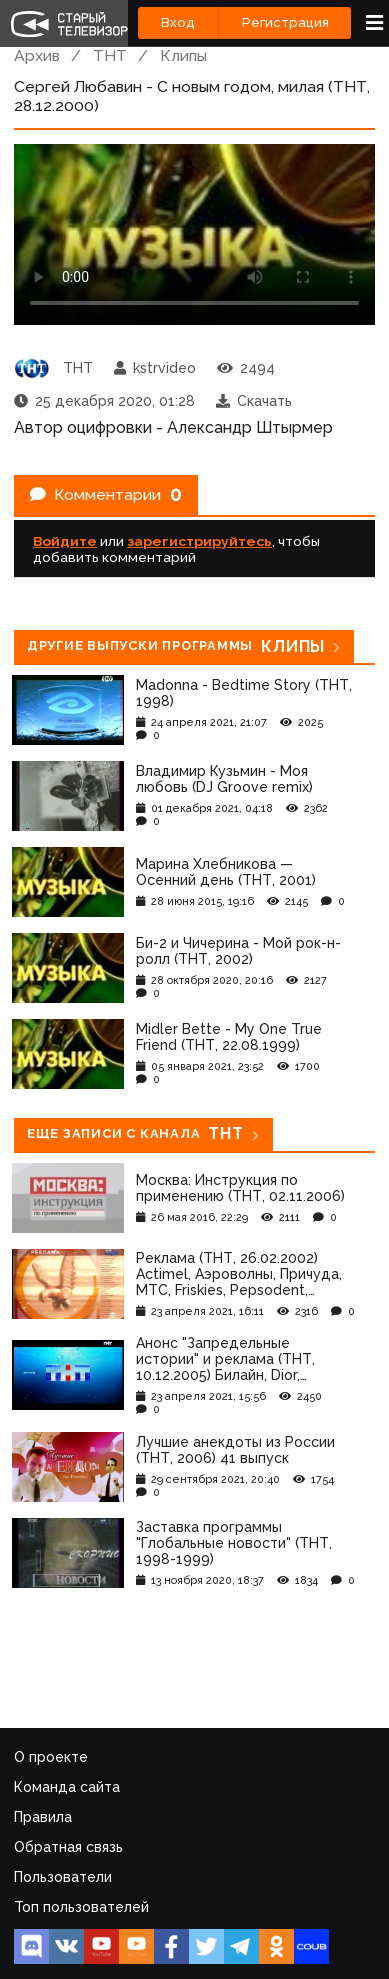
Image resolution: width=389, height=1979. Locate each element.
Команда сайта (67, 1787)
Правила (43, 1817)
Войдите (65, 541)
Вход (178, 22)
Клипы (183, 55)
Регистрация (285, 22)
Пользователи (63, 1877)
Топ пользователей (81, 1907)
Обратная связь (68, 1847)
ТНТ (110, 55)
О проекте (51, 1757)
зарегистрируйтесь (199, 541)
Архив (37, 55)
